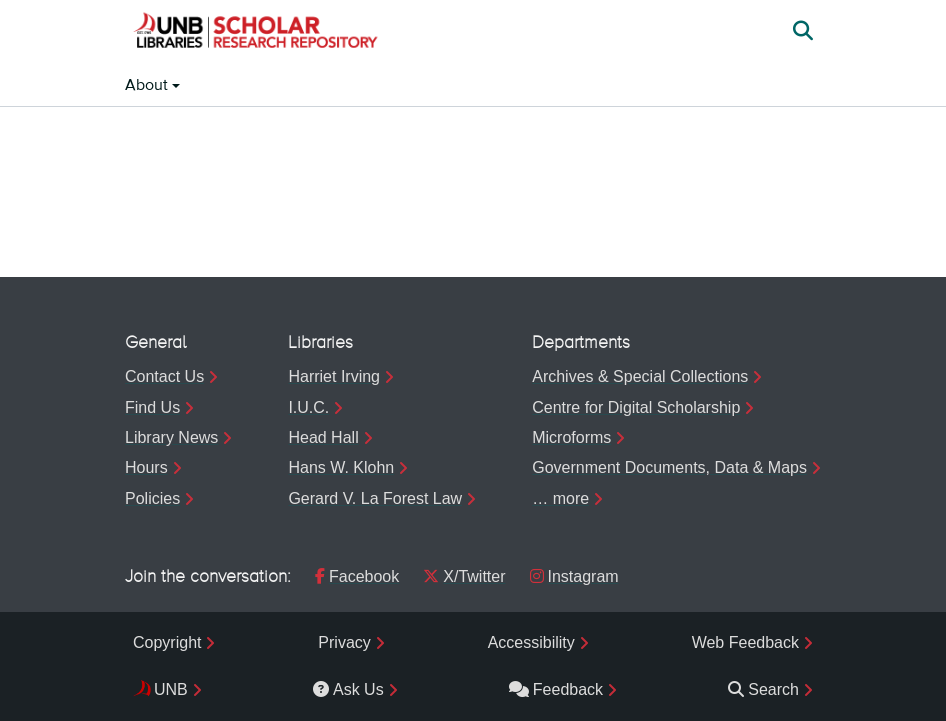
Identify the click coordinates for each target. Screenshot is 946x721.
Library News (171, 437)
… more (560, 498)
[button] (255, 33)
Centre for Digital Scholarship (636, 407)
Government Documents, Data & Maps (669, 467)
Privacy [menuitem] (344, 642)
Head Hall (323, 437)
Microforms (571, 437)
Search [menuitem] (763, 689)
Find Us (152, 407)
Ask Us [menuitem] (348, 689)
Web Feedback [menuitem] (745, 642)
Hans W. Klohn (341, 467)
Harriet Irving (334, 376)
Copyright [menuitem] (167, 642)
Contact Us (164, 376)
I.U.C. (308, 407)
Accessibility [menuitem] (531, 642)
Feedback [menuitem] (556, 689)
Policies (152, 498)
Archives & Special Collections (640, 376)
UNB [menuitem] (171, 689)
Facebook (357, 576)
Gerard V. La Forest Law (375, 498)
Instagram (574, 576)
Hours (146, 467)
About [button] (148, 86)
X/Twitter (464, 576)
